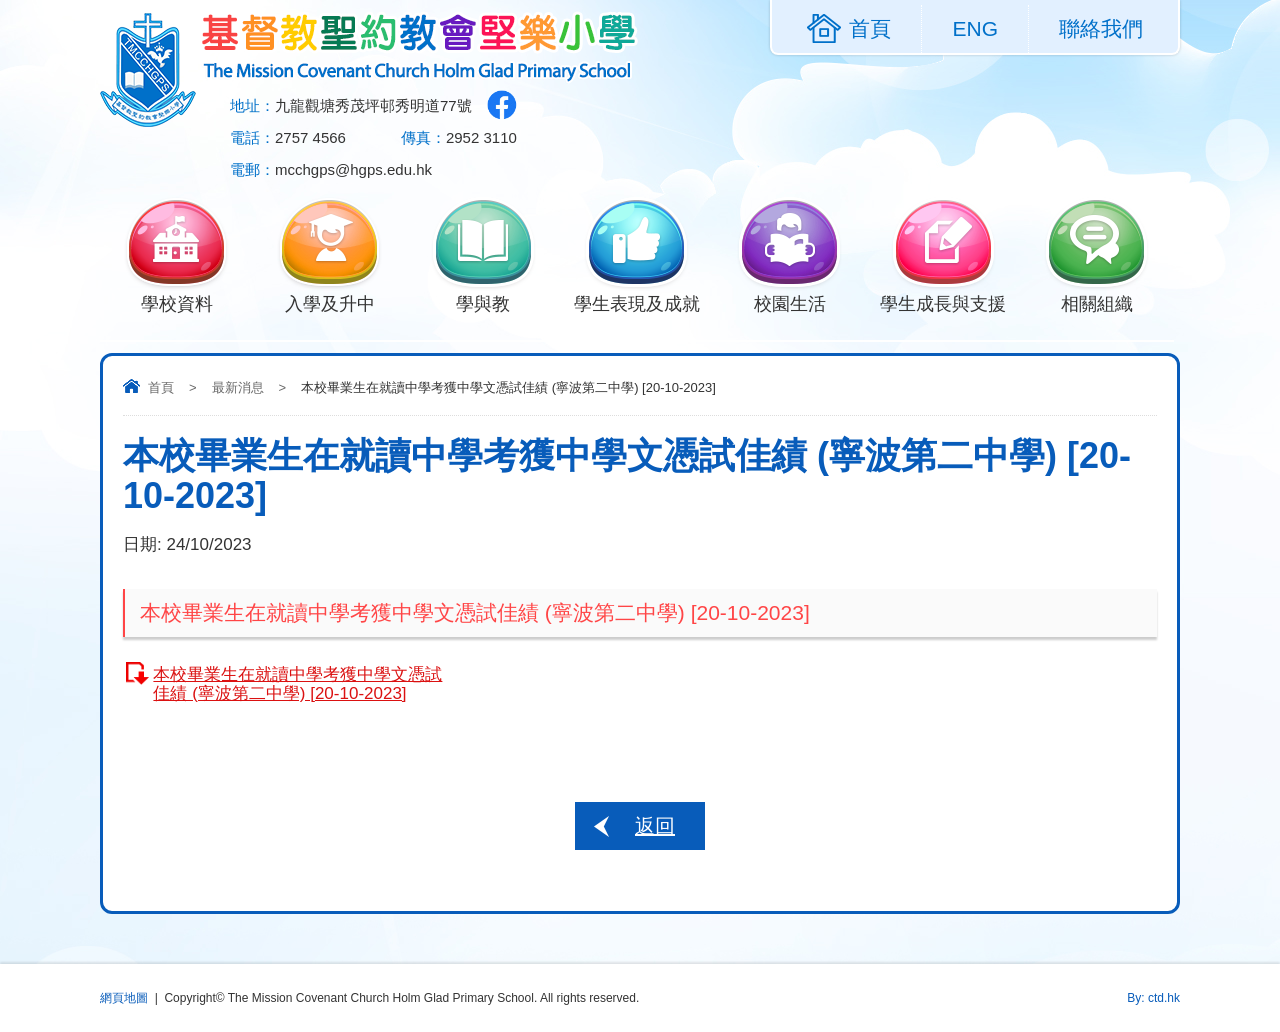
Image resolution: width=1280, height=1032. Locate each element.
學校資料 (176, 302)
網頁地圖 (124, 998)
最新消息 (238, 387)
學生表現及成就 (637, 302)
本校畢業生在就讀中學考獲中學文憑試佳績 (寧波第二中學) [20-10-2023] (297, 684)
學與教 (483, 302)
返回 (655, 826)
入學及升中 (329, 302)
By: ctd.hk (1153, 998)
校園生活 (789, 302)
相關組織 (1096, 302)
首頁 (161, 387)
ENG (975, 28)
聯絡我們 (1101, 28)
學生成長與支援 (943, 302)
